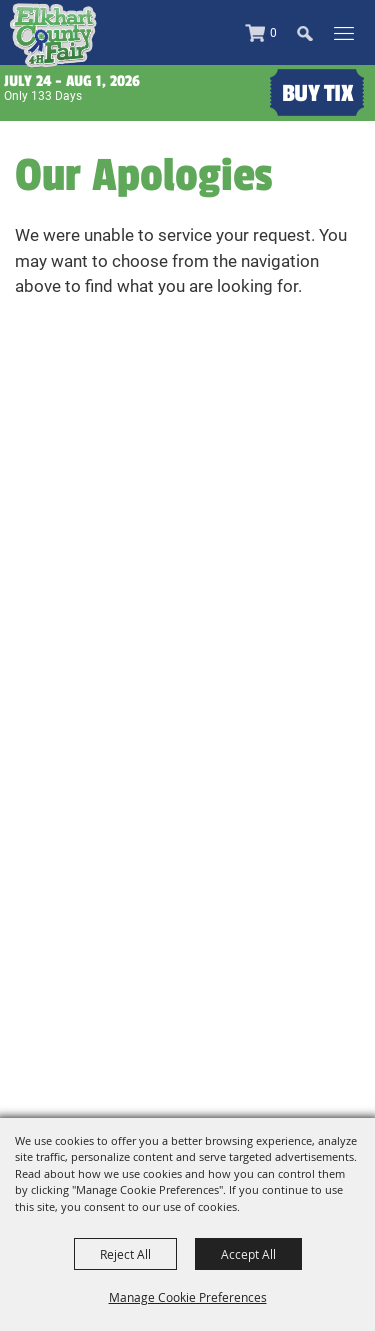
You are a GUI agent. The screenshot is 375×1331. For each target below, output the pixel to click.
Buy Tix (318, 93)
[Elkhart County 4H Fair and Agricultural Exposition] (53, 35)
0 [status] (273, 33)
